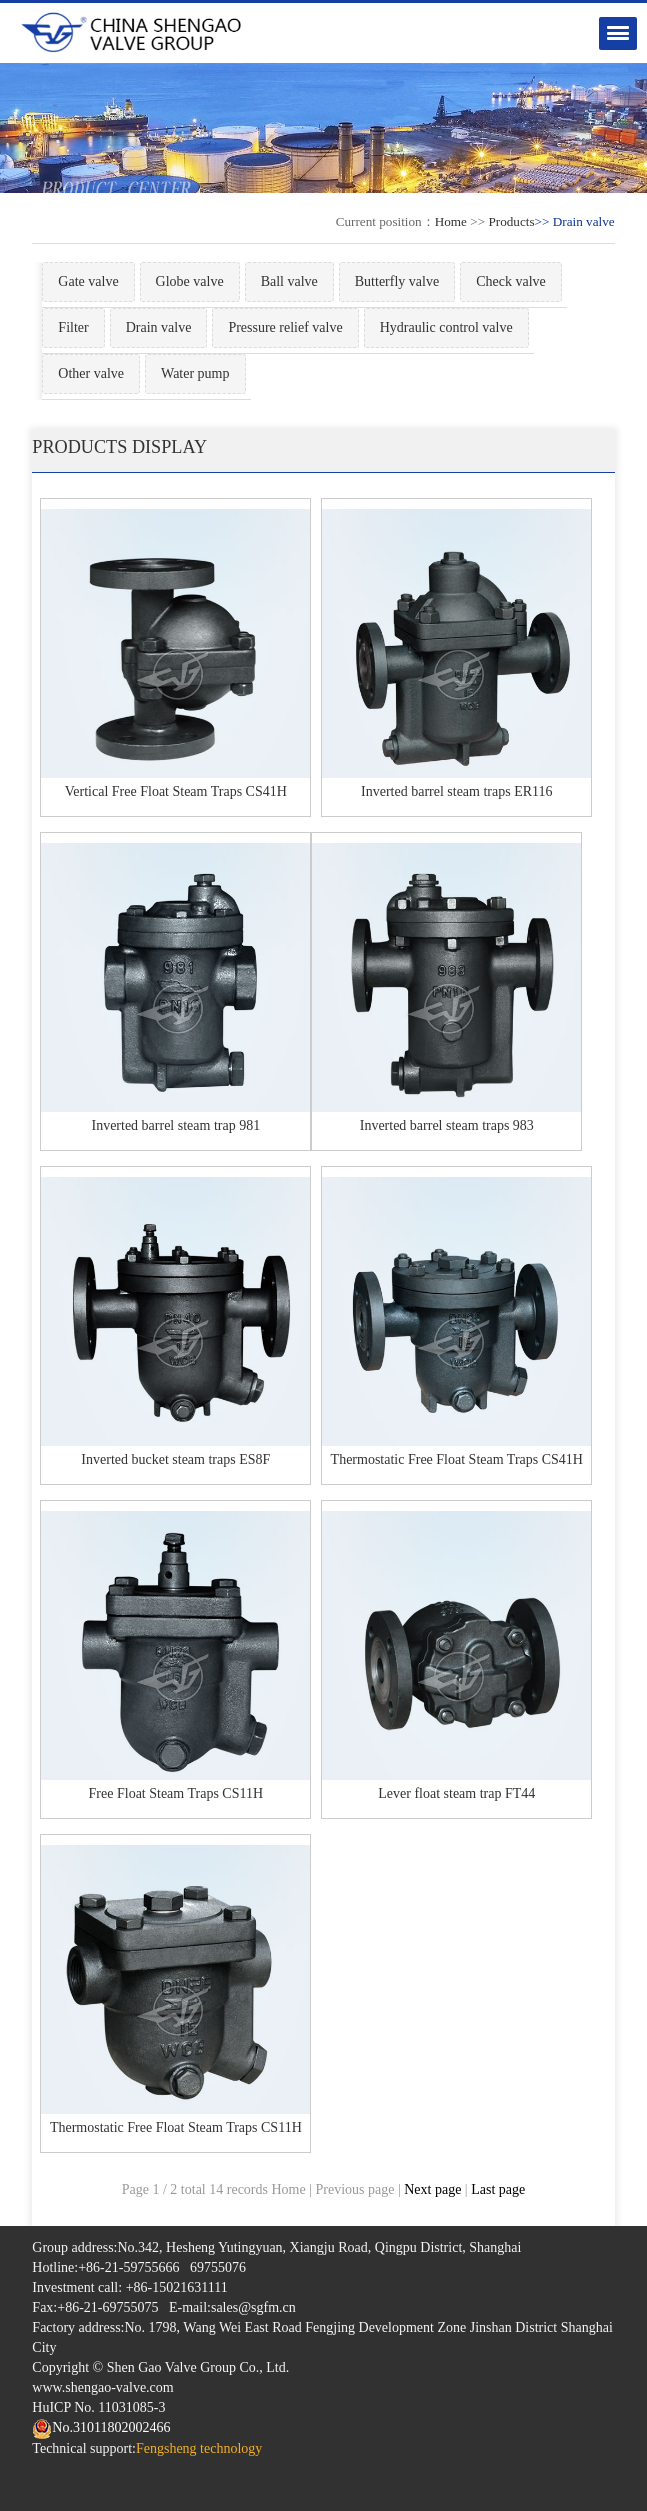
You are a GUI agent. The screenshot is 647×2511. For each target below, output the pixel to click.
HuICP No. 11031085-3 (98, 2407)
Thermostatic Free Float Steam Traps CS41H (457, 1459)
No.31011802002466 (101, 2427)
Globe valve (190, 281)
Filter (73, 327)
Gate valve (88, 281)
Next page (432, 2189)
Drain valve (159, 327)
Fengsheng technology (199, 2448)
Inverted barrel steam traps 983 (447, 1125)
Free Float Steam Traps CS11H (176, 1793)
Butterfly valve (397, 281)
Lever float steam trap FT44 (456, 1793)
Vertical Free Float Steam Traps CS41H (176, 791)
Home (451, 221)
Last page (498, 2189)
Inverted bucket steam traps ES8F (175, 1459)
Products (511, 221)
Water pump (195, 373)
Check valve (511, 281)
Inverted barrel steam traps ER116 (457, 791)
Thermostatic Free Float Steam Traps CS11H (176, 2127)
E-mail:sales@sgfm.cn (232, 2307)
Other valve (91, 373)
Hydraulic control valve (446, 327)
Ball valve (289, 281)
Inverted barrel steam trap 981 (175, 1125)
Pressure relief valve (285, 327)
